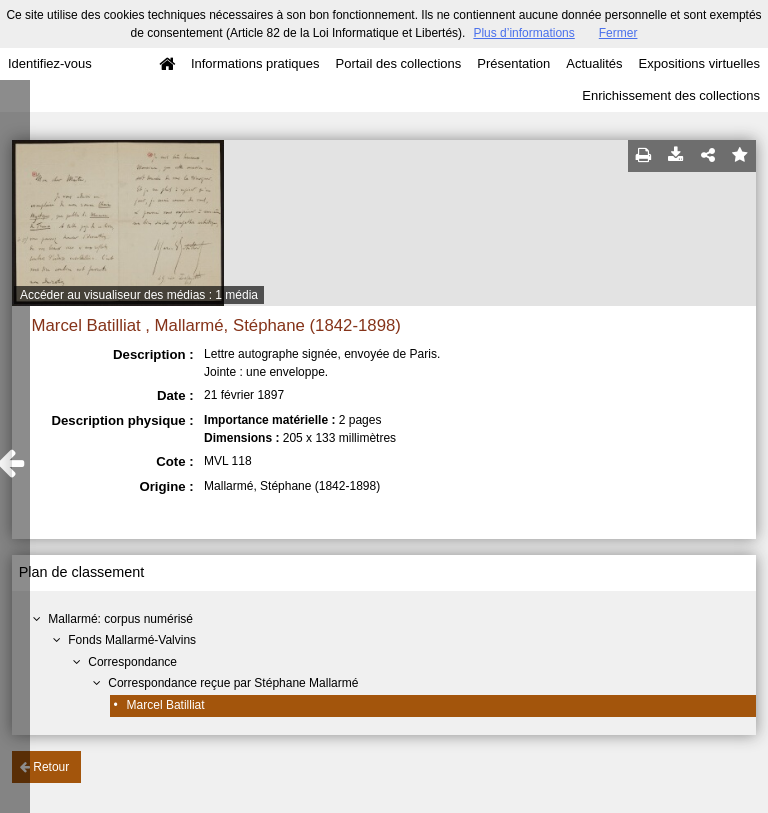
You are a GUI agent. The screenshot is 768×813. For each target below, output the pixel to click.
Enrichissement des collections (671, 95)
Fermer (618, 33)
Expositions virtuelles (699, 63)
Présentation (513, 63)
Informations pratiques (255, 63)
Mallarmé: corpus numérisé (120, 619)
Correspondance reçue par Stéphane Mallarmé (233, 683)
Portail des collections (399, 63)
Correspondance (132, 662)
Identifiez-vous (50, 63)
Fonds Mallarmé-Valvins (132, 640)
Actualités (594, 63)
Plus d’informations (523, 33)
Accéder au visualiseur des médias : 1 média (139, 295)
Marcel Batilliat (166, 705)
